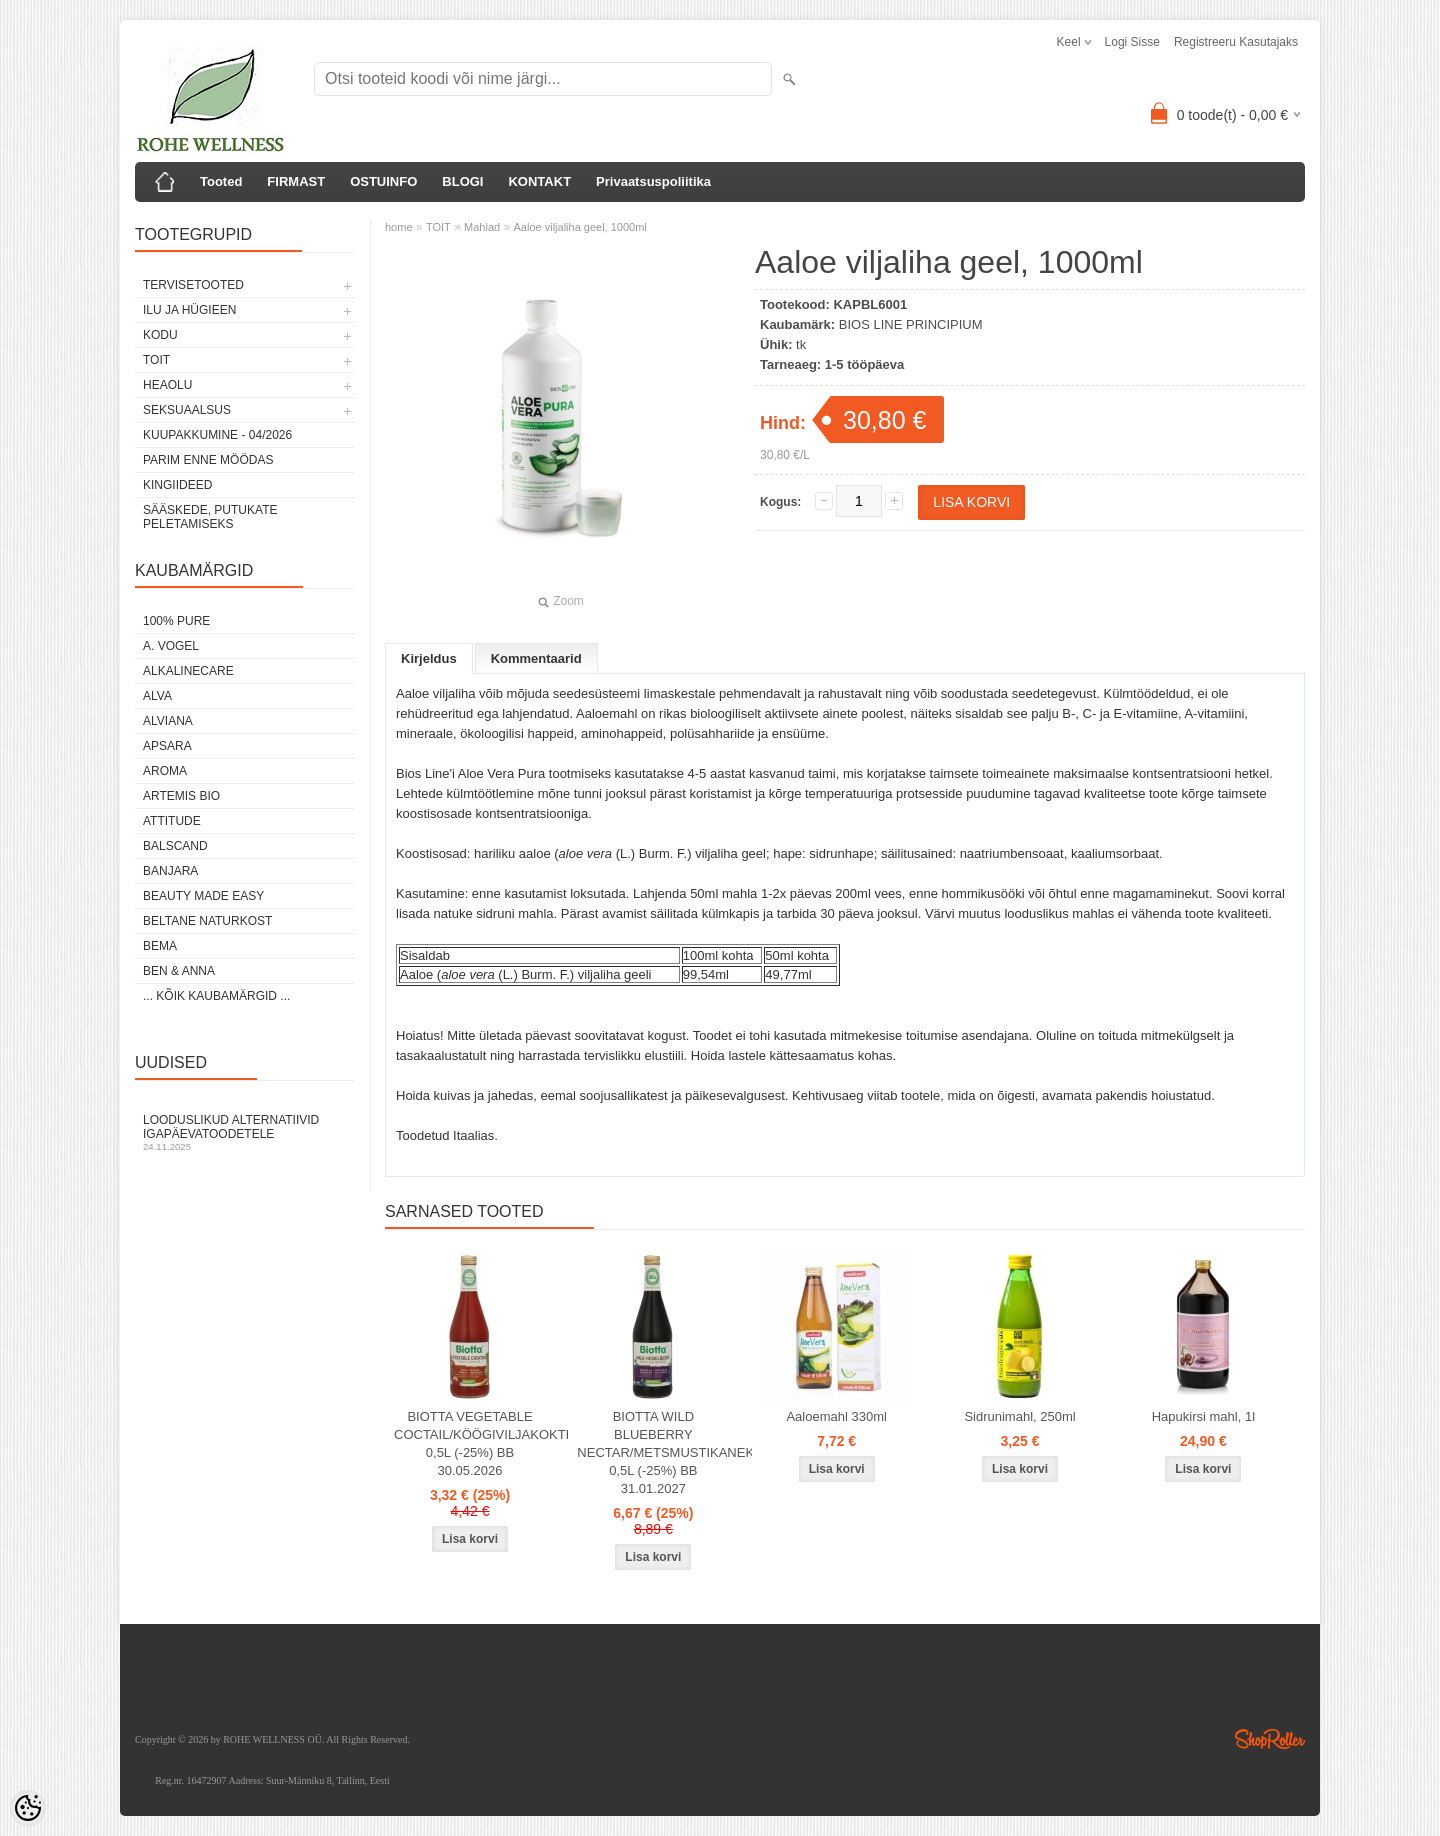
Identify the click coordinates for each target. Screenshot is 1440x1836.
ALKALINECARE (188, 671)
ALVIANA (168, 721)
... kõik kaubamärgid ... (216, 996)
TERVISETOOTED (193, 285)
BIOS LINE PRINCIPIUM (911, 324)
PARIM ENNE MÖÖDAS (208, 460)
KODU (160, 335)
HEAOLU (167, 385)
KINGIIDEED (177, 485)
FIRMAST (296, 181)
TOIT (156, 360)
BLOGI (462, 181)
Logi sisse (1132, 42)
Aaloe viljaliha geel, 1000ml (580, 227)
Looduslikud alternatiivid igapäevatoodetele (245, 1132)
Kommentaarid (536, 658)
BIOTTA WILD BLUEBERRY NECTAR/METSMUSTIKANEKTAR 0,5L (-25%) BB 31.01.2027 (657, 1452)
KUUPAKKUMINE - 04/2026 (217, 435)
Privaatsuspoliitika (653, 181)
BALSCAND (175, 846)
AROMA (165, 771)
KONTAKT (539, 181)
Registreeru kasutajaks (1236, 42)
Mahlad (482, 227)
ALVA (157, 696)
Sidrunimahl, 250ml (1019, 1416)
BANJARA (170, 871)
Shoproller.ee (1270, 1739)
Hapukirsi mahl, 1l (1203, 1416)
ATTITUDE (172, 821)
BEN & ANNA (179, 971)
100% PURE (176, 621)
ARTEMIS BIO (181, 796)
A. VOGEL (171, 646)
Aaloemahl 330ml (836, 1416)
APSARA (167, 746)
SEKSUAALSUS (187, 410)
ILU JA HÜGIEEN (189, 310)
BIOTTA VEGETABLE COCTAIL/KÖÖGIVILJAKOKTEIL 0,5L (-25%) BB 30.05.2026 (474, 1443)
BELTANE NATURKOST (207, 921)
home (399, 227)
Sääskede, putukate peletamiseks (210, 517)
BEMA (160, 946)
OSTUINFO (383, 181)
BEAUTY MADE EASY (203, 896)
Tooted (221, 181)
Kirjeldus (429, 658)
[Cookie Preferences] (28, 1808)
